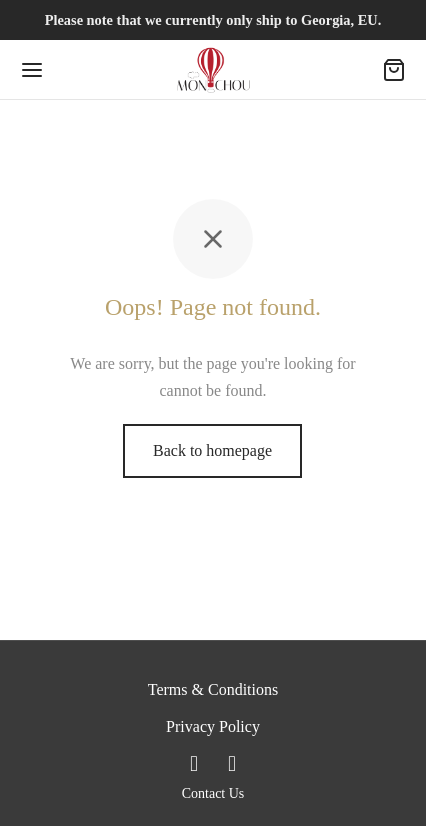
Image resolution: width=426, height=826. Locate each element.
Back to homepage (212, 450)
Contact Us (213, 793)
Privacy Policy (213, 726)
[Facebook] (194, 763)
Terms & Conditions (213, 689)
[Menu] (32, 70)
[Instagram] (232, 763)
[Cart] (394, 70)
